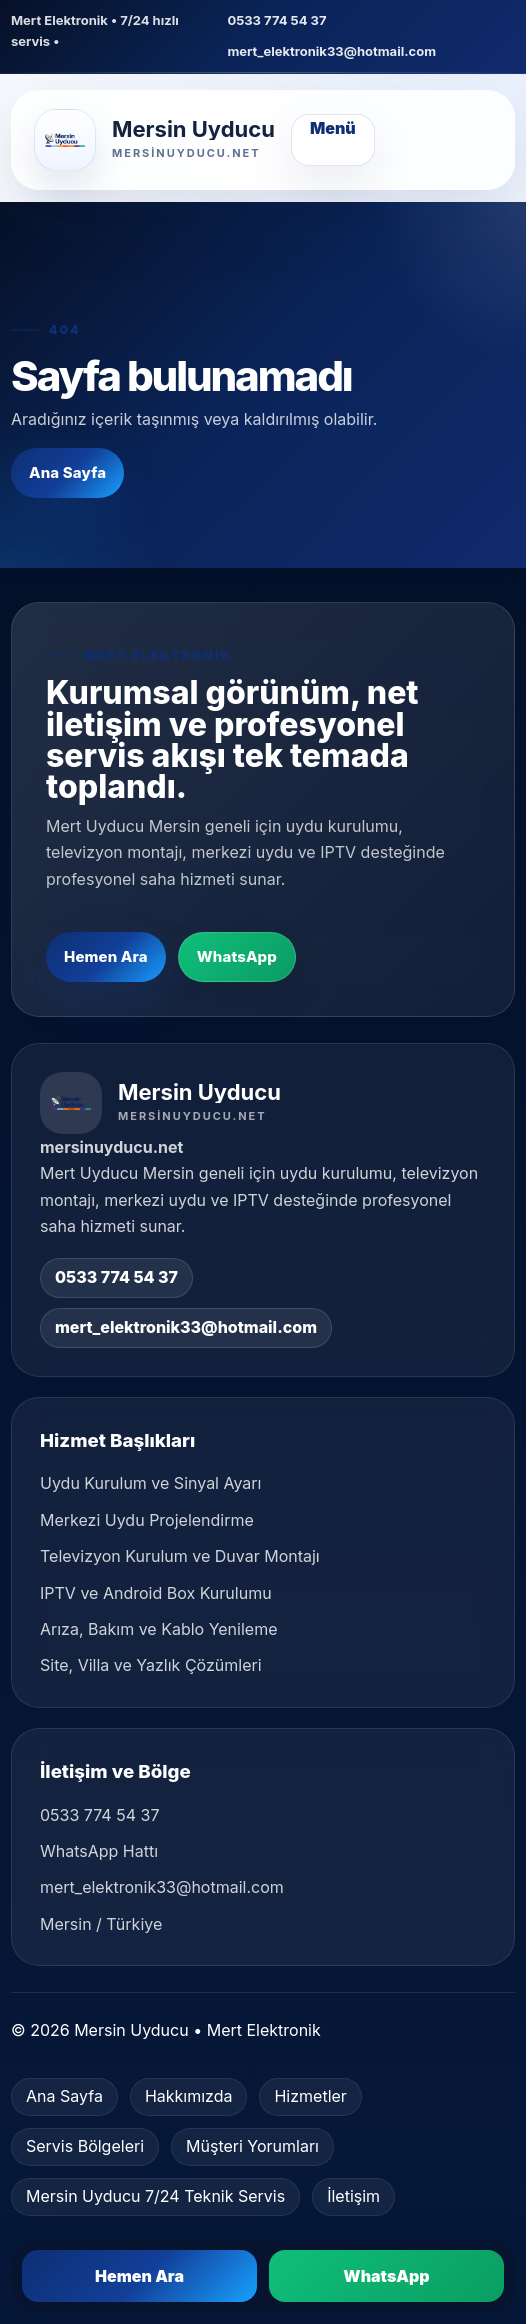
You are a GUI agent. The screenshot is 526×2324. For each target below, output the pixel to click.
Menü (333, 128)
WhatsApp (237, 956)
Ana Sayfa (67, 472)
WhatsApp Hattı (99, 1851)
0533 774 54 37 (276, 20)
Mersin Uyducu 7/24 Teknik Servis (155, 2196)
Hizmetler (310, 2096)
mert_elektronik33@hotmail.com (331, 51)
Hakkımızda (189, 2096)
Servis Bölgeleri (85, 2146)
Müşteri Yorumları (252, 2146)
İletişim (353, 2196)
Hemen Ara (106, 956)
